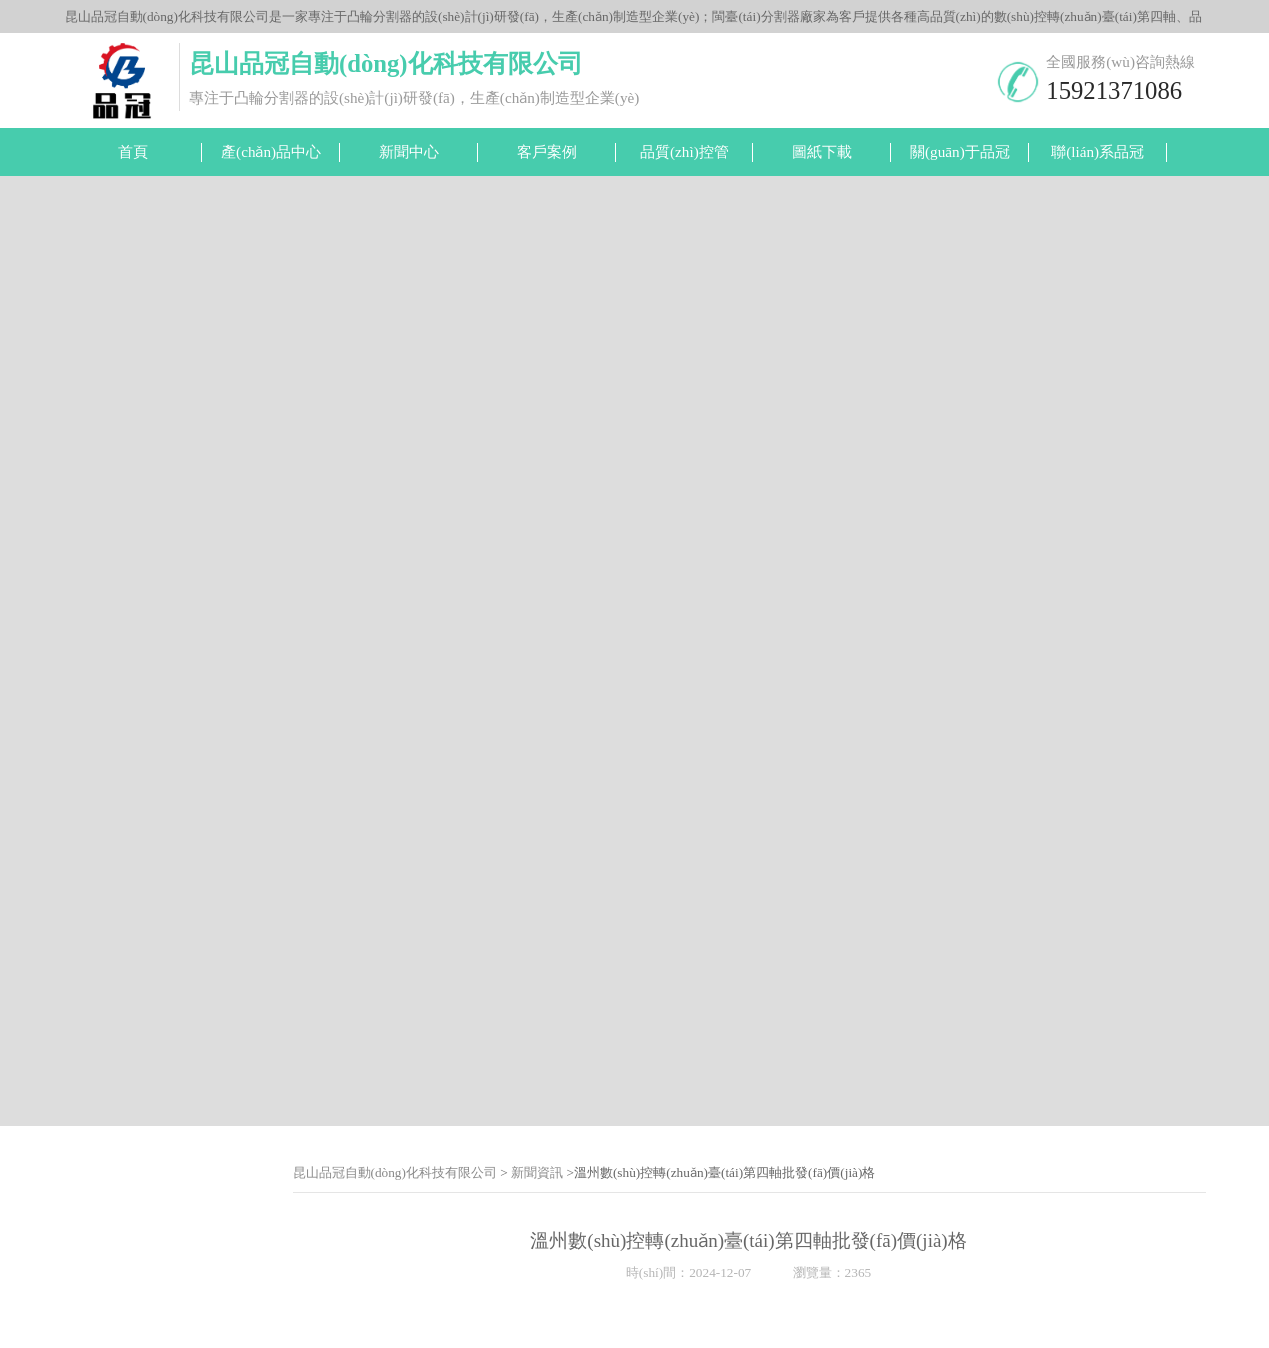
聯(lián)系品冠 (1097, 151)
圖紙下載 (822, 151)
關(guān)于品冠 (960, 151)
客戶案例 (547, 151)
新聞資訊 (537, 1172)
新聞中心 (409, 151)
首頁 (133, 151)
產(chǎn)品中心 (271, 151)
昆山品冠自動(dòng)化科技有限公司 (395, 1172)
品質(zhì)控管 (684, 151)
